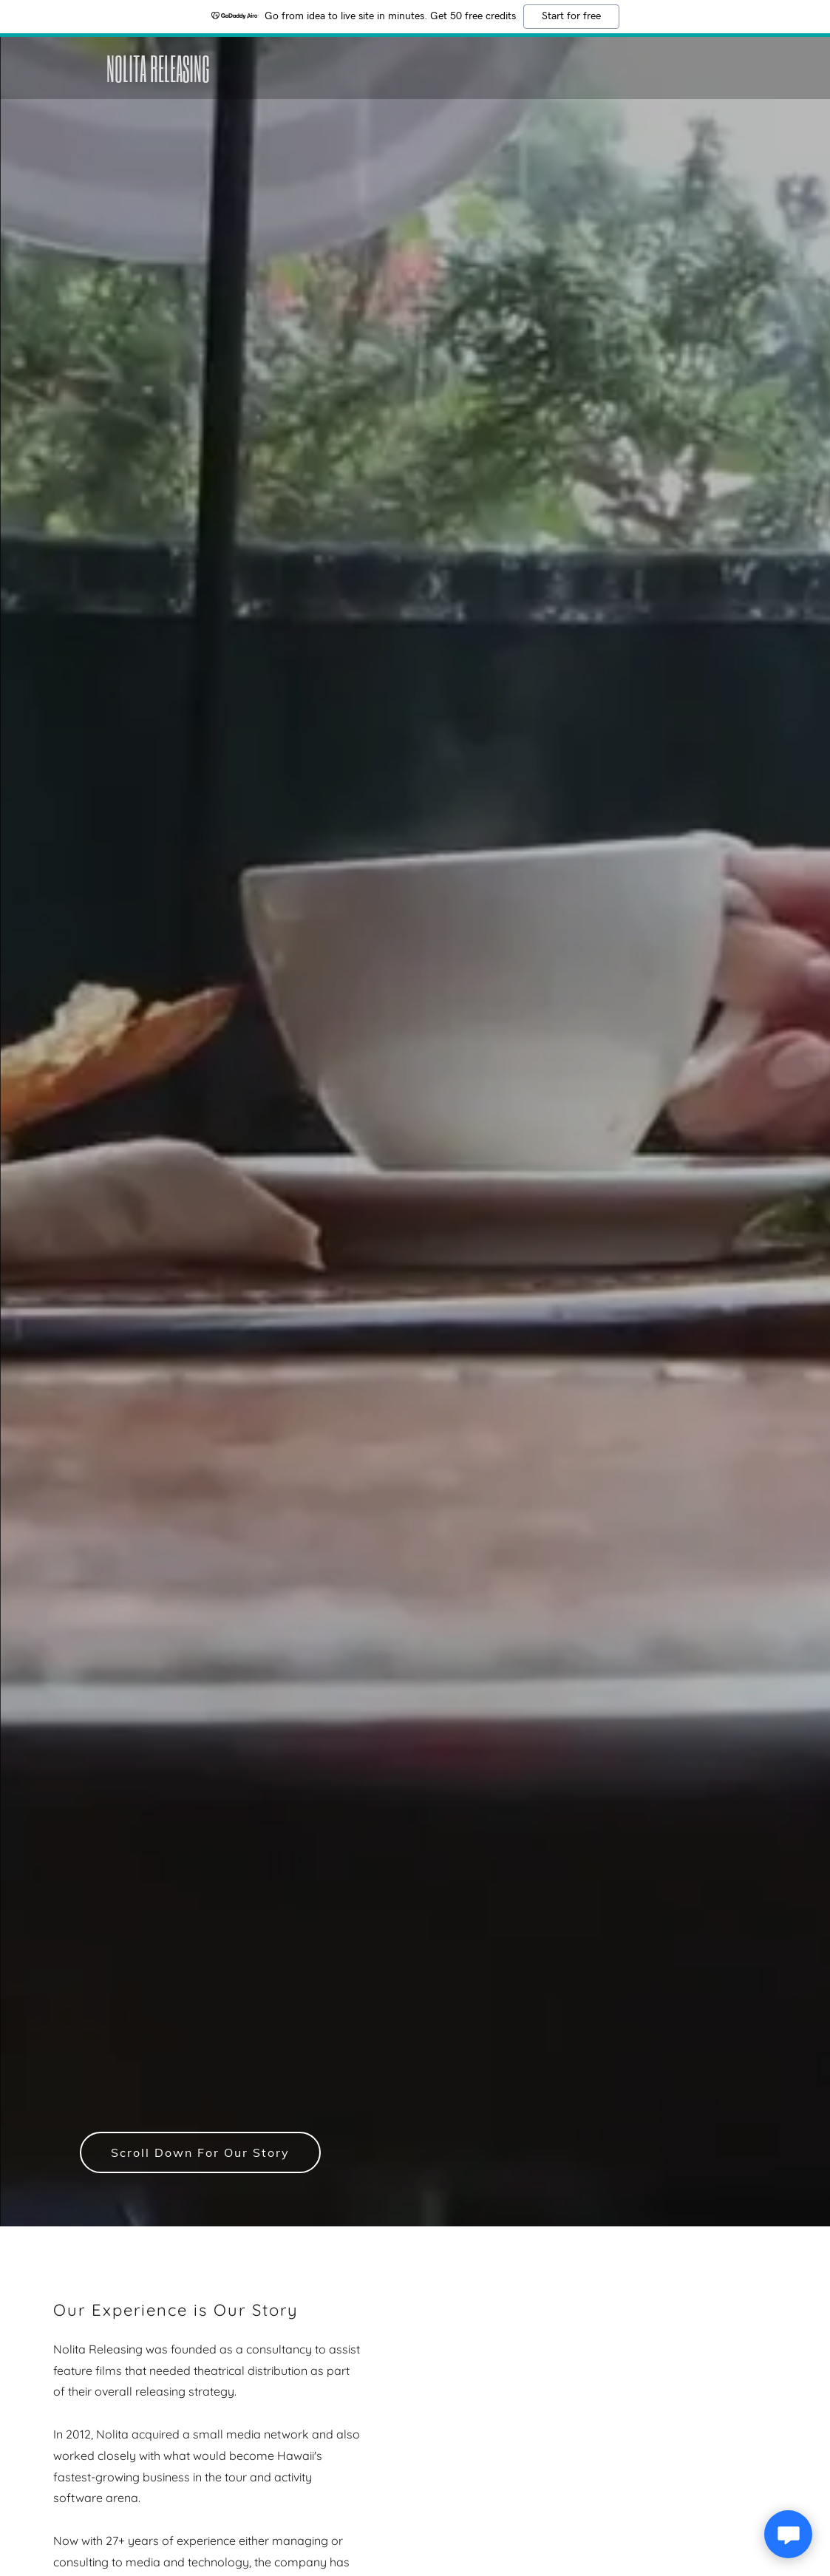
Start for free (571, 16)
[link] (214, 77)
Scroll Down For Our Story (200, 2152)
